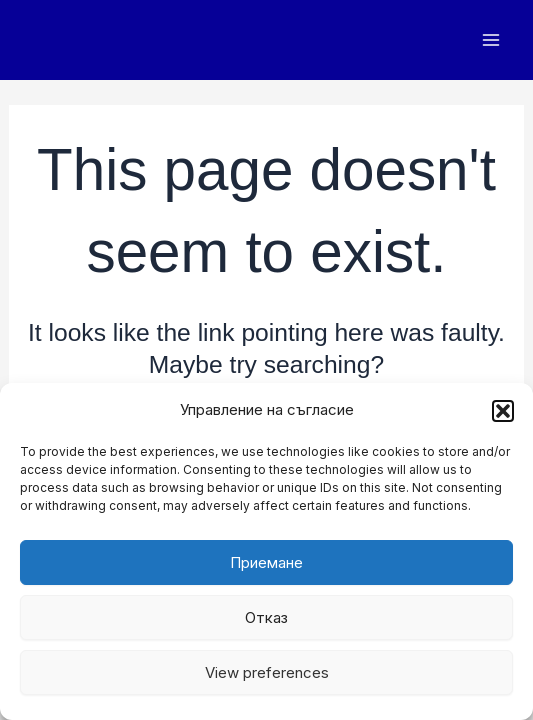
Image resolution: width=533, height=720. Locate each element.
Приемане (266, 562)
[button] (503, 411)
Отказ (266, 617)
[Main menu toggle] (490, 40)
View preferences (267, 672)
